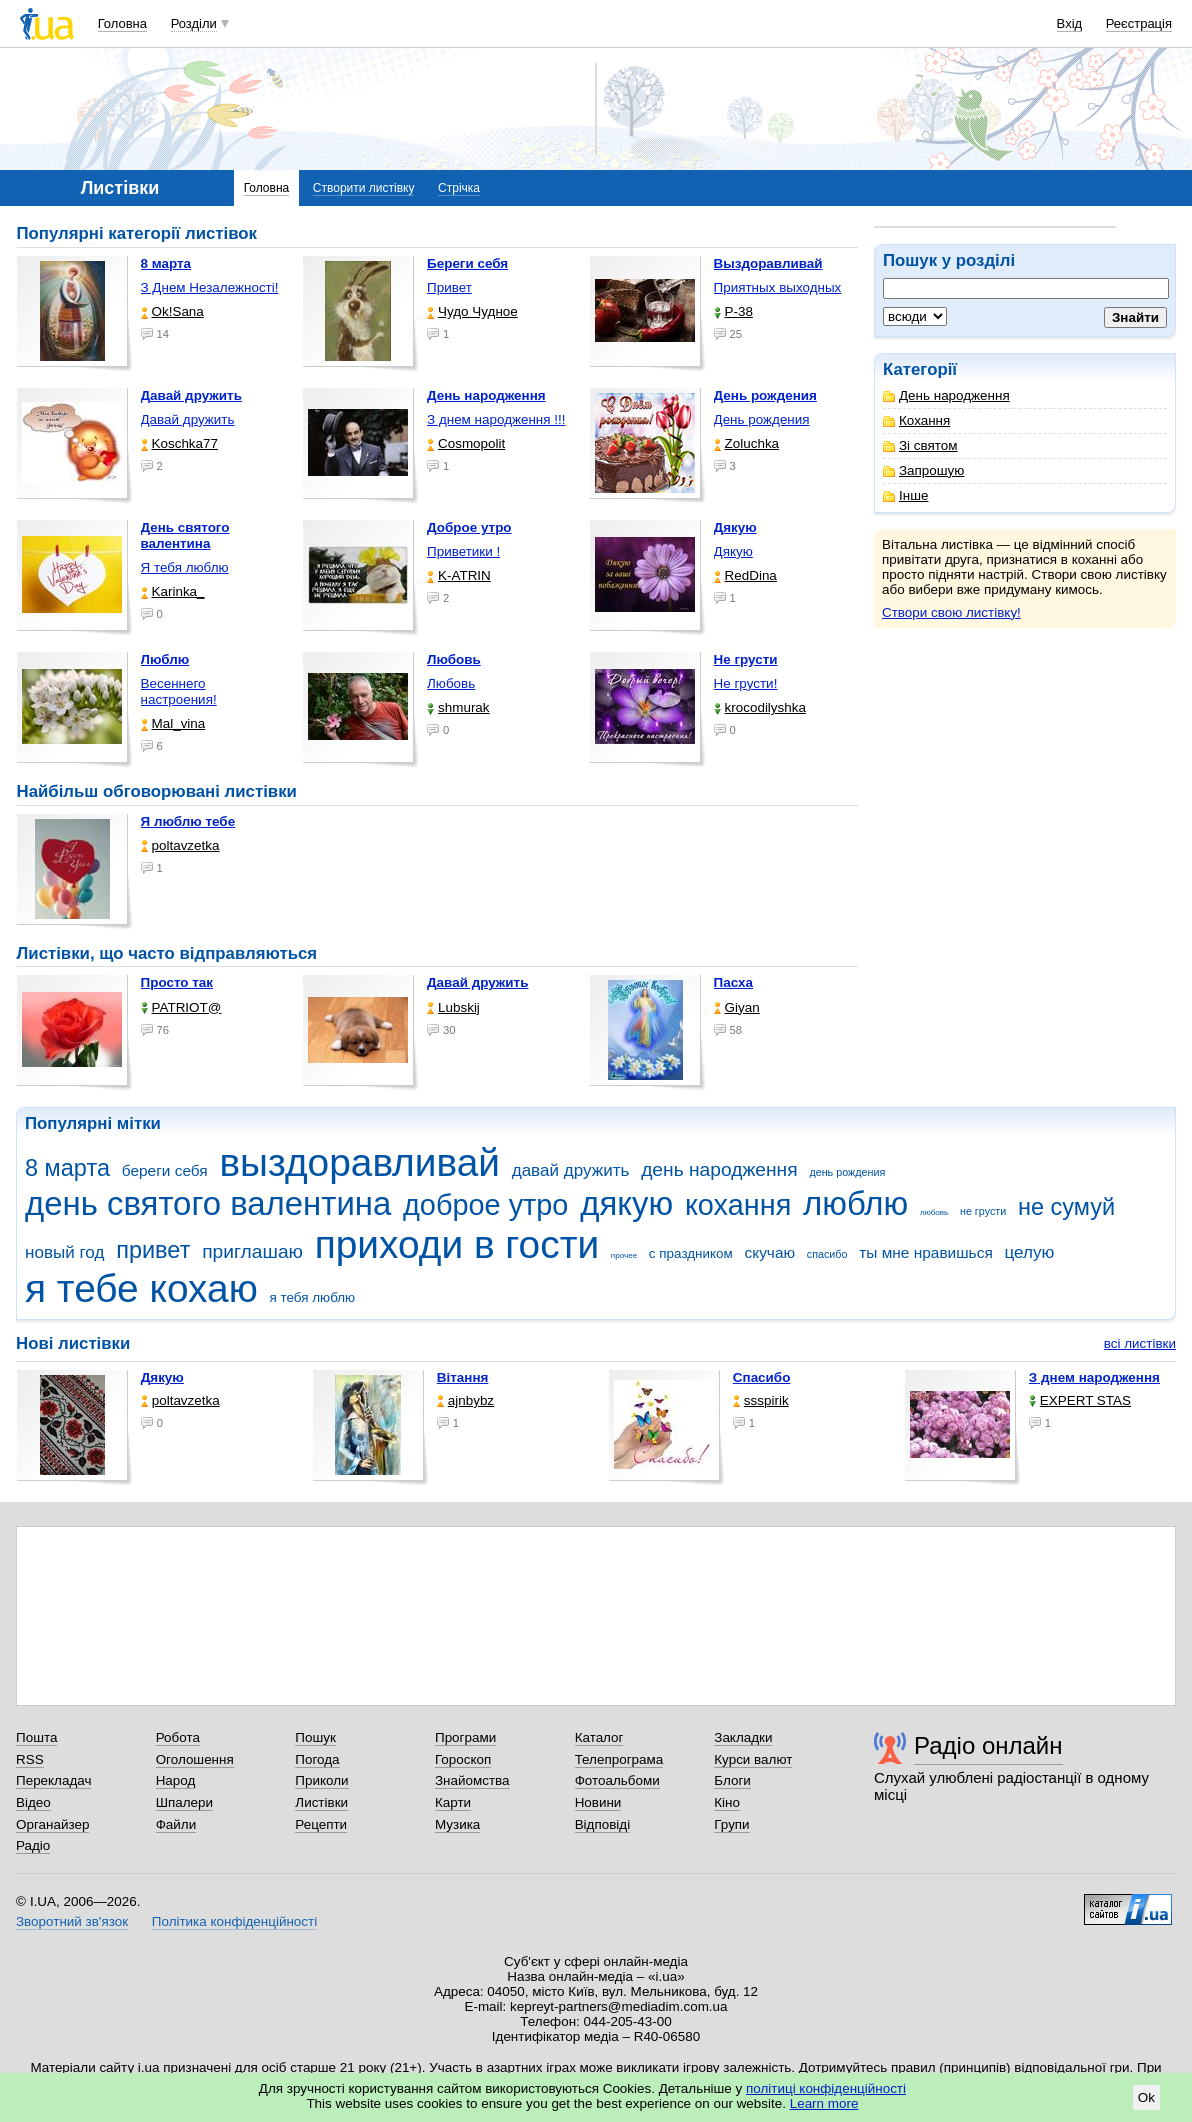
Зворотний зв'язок (72, 1921)
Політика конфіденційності (234, 1921)
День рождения (762, 419)
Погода (317, 1759)
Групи (731, 1824)
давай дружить (571, 1170)
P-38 (733, 311)
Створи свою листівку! (951, 612)
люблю (855, 1203)
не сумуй (1066, 1207)
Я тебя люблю (185, 567)
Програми (465, 1737)
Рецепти (321, 1824)
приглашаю (252, 1251)
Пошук (315, 1737)
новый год (64, 1252)
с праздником (691, 1253)
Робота (178, 1737)
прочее (624, 1255)
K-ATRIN (459, 575)
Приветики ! (463, 551)
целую (1029, 1252)
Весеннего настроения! (179, 691)
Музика (457, 1824)
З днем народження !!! (496, 419)
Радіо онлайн (988, 1745)
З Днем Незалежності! (210, 287)
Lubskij (453, 1007)
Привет (449, 287)
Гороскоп (463, 1759)
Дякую (733, 551)
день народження (719, 1169)
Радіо (33, 1845)
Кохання (916, 420)
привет (153, 1250)
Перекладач (53, 1780)
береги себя (165, 1170)
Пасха (733, 982)
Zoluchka (747, 443)
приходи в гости (457, 1244)
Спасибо (762, 1377)
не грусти (983, 1211)
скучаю (770, 1252)
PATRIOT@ (181, 1007)
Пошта (36, 1737)
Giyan (737, 1007)
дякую (626, 1203)
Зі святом (920, 445)
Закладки (743, 1737)
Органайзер (52, 1824)
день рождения (847, 1172)
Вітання (463, 1377)
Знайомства (472, 1780)
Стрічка (459, 188)
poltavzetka (180, 845)
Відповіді (603, 1824)
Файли (176, 1824)
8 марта (67, 1168)
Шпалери (184, 1802)
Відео (33, 1802)
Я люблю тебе (188, 821)
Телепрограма (619, 1759)
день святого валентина (208, 1203)
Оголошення (195, 1759)
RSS (30, 1759)
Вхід (1070, 23)
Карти (453, 1802)
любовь (934, 1212)
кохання (738, 1205)
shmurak (458, 707)
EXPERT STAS (1080, 1400)
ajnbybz (465, 1400)
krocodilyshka (760, 707)
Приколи (321, 1780)
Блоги (732, 1780)
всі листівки (1140, 1343)
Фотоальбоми (617, 1780)
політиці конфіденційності (826, 2088)
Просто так (177, 982)
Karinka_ (173, 591)
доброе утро (485, 1205)
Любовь (451, 683)
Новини (598, 1802)
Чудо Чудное (472, 311)
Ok (1146, 2097)
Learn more (824, 2103)
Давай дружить (188, 419)
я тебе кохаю (141, 1288)
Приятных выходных (778, 287)
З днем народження (1094, 1377)
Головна (122, 23)
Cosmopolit (466, 443)
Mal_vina (173, 723)
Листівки (321, 1802)
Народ (176, 1780)
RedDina (745, 575)
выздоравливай (359, 1162)
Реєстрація (1139, 23)
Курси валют (753, 1759)
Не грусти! (746, 683)
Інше (905, 495)
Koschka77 (180, 443)
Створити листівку (364, 188)
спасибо (827, 1254)
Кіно (727, 1802)
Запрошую (923, 470)
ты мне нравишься (926, 1252)
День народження (946, 395)
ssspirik (761, 1400)
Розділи (194, 23)
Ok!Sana (172, 311)
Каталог (599, 1737)
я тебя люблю (313, 1297)
